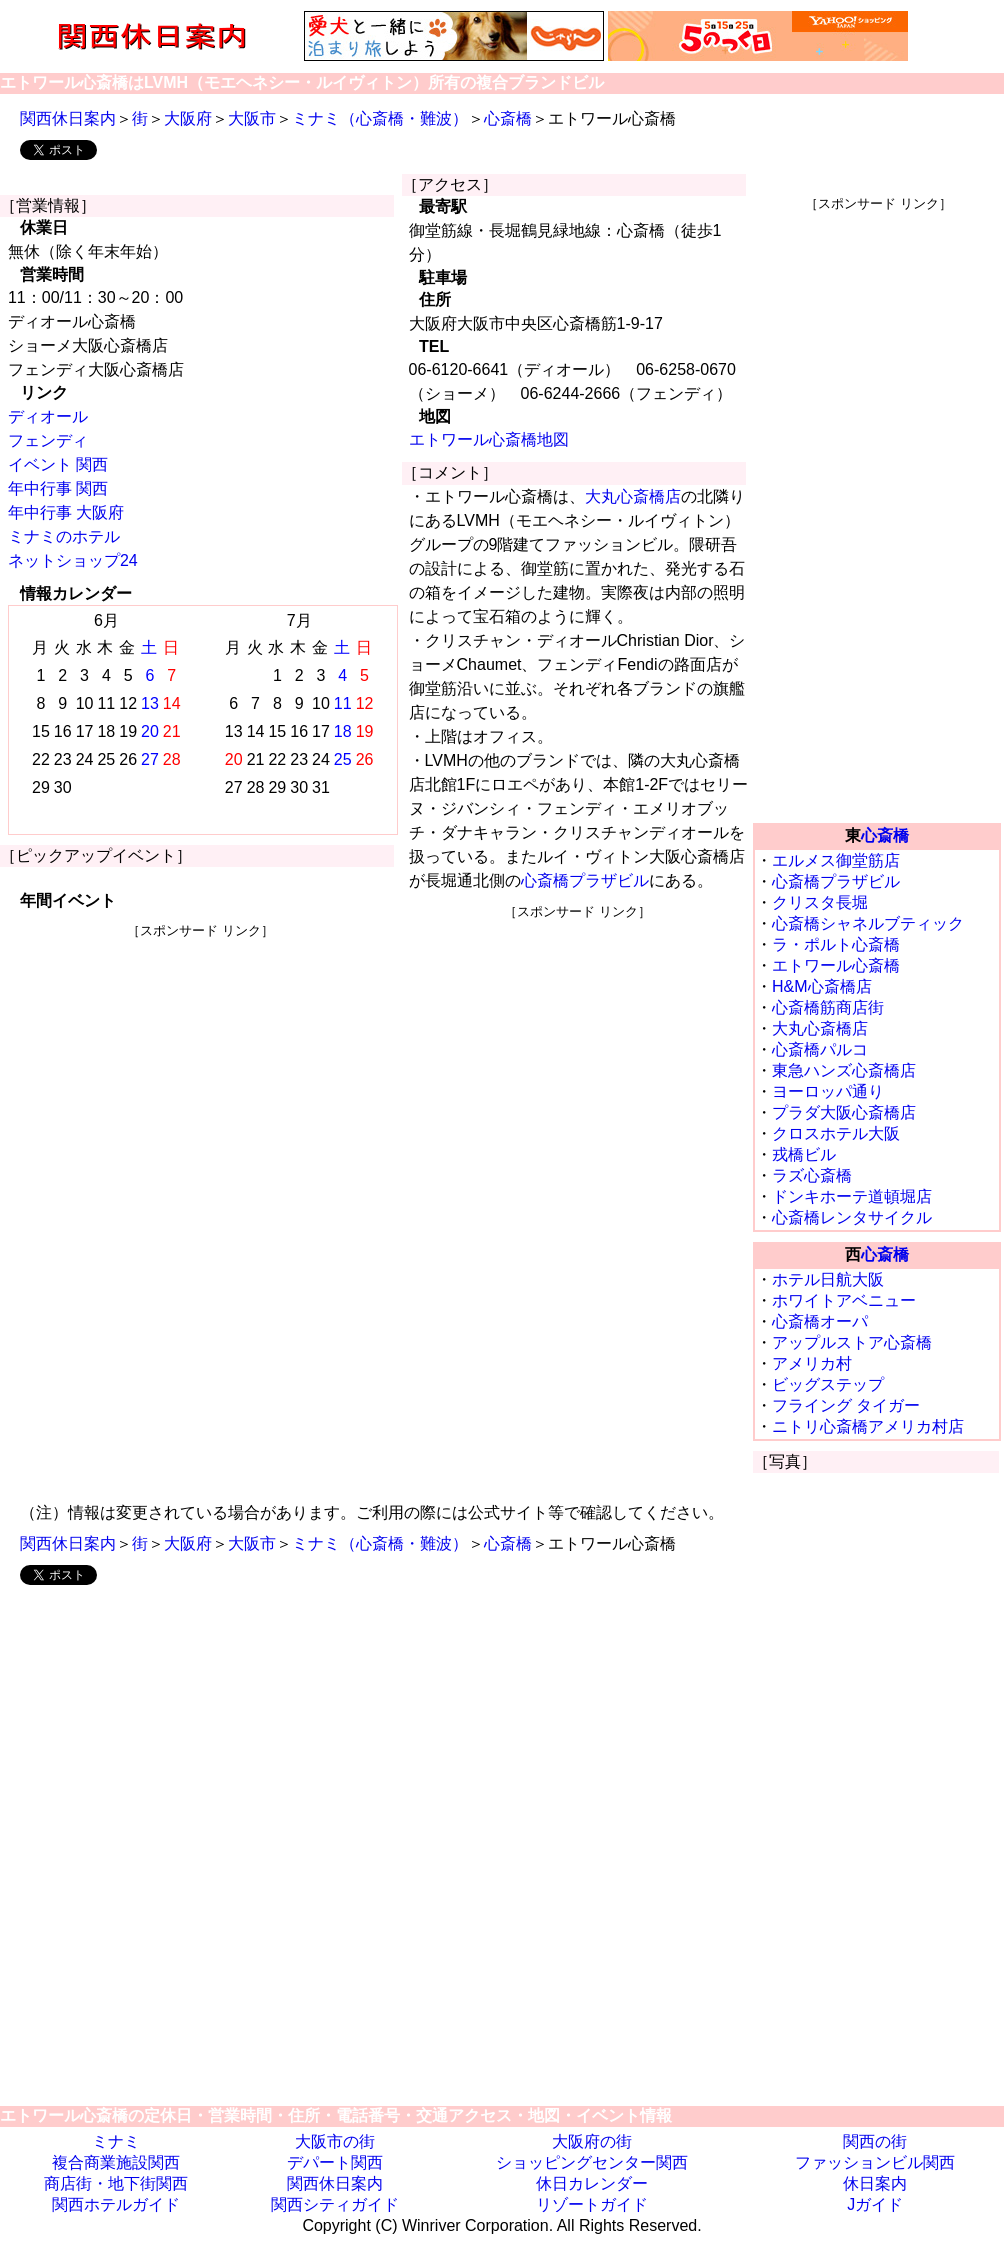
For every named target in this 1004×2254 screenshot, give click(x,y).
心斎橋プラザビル (585, 880)
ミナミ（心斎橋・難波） (380, 118)
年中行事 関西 (58, 488)
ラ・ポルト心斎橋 (836, 944)
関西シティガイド (335, 2204)
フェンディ (48, 440)
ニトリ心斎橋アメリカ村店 (868, 1426)
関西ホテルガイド (116, 2204)
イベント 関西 (58, 464)
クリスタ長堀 (820, 902)
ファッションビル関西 (875, 2162)
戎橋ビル (804, 1154)
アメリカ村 (812, 1363)
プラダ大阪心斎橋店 (844, 1112)
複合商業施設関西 (116, 2162)
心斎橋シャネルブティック (868, 923)
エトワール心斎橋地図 (489, 439)
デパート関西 (335, 2162)
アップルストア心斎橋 (852, 1342)
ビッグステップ (828, 1384)
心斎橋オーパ (820, 1321)
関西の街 (875, 2141)
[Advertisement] (201, 1080)
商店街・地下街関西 (116, 2183)
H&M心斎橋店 (822, 986)
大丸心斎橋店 (633, 496)
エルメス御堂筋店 (836, 860)
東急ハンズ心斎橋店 (844, 1070)
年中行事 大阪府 (66, 512)
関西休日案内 (68, 118)
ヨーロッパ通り (828, 1091)
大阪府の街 (592, 2141)
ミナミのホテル (64, 536)
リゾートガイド (592, 2204)
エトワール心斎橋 (836, 965)
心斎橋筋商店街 (828, 1007)
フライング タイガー (846, 1405)
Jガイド (875, 2204)
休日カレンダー (592, 2183)
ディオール (48, 416)
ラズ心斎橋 (812, 1175)
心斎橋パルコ (820, 1049)
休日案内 (875, 2183)
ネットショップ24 (73, 560)
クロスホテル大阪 (836, 1133)
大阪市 (252, 118)
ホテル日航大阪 (828, 1279)
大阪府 (188, 118)
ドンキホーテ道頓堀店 (852, 1196)
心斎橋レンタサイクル (852, 1217)
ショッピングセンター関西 (592, 2162)
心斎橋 (508, 118)
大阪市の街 (335, 2141)
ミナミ (116, 2141)
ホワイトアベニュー (844, 1300)
